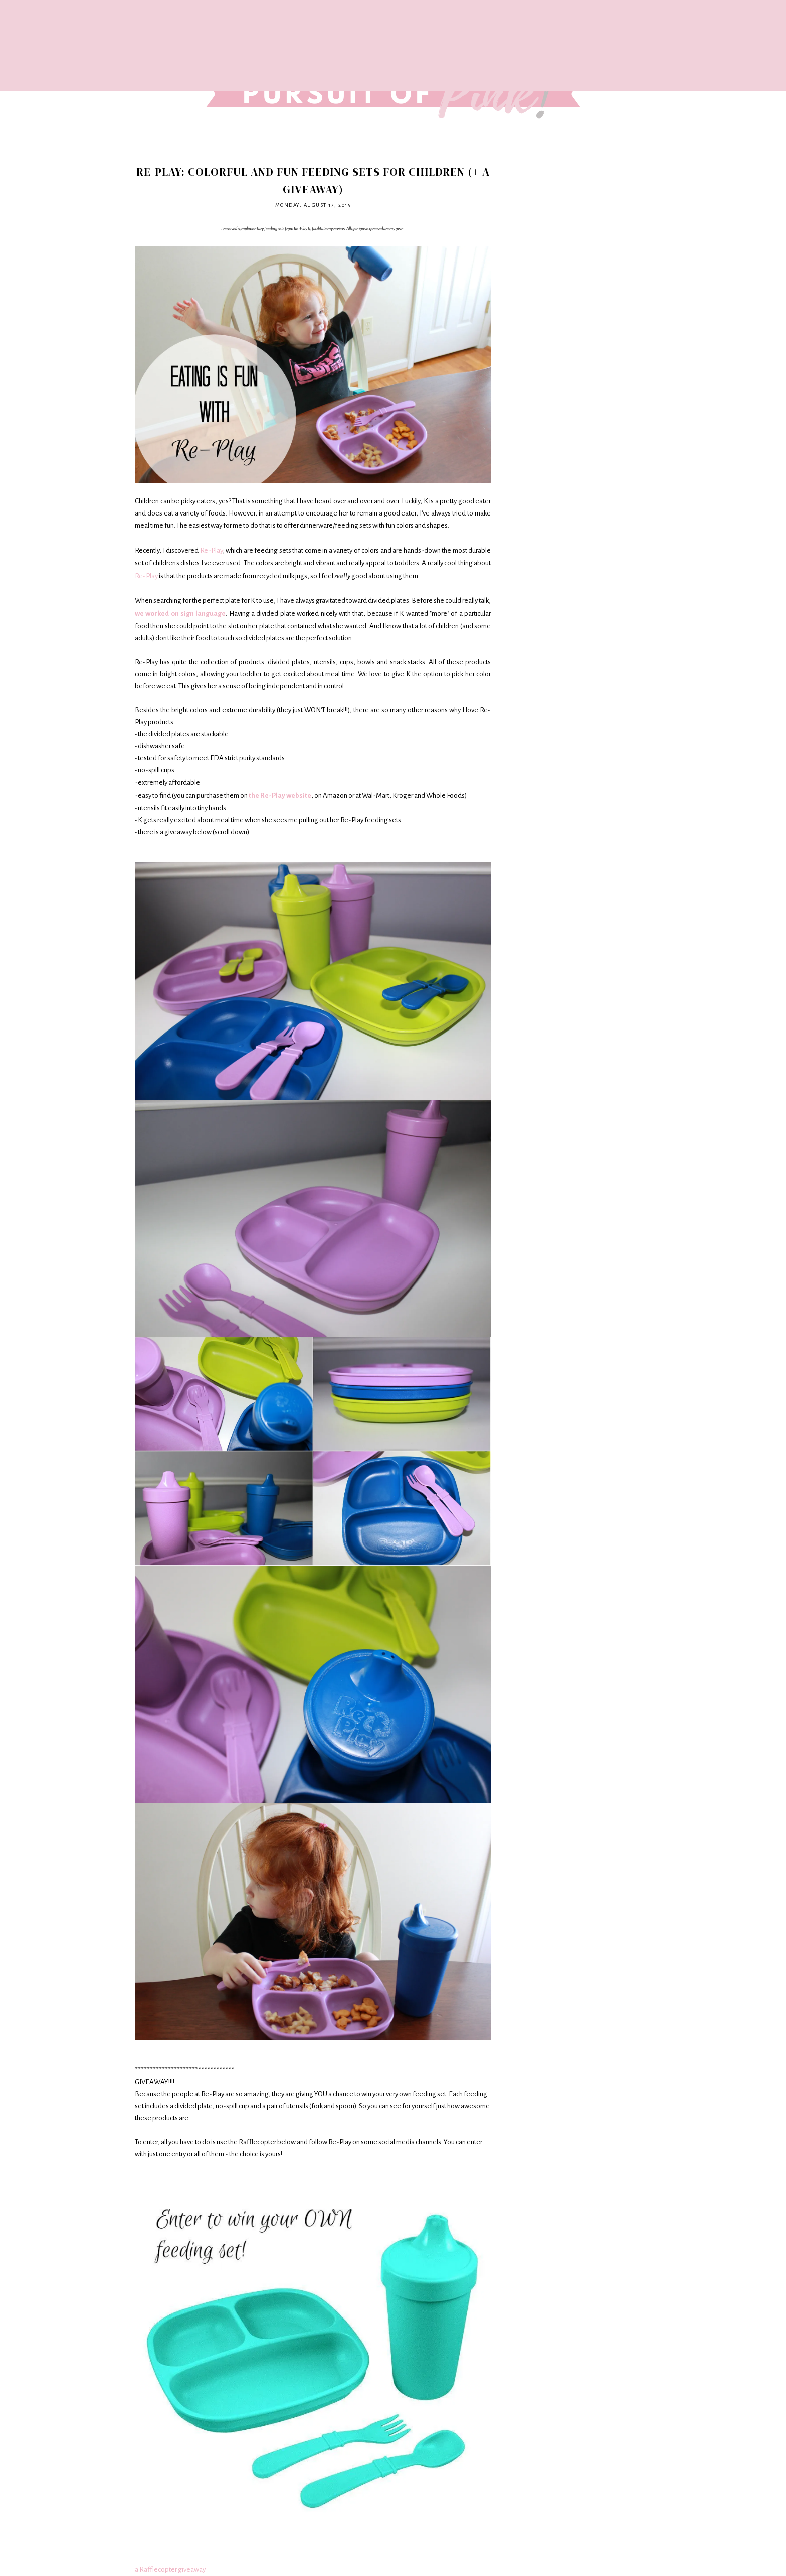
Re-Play (211, 550)
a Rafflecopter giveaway (170, 2569)
